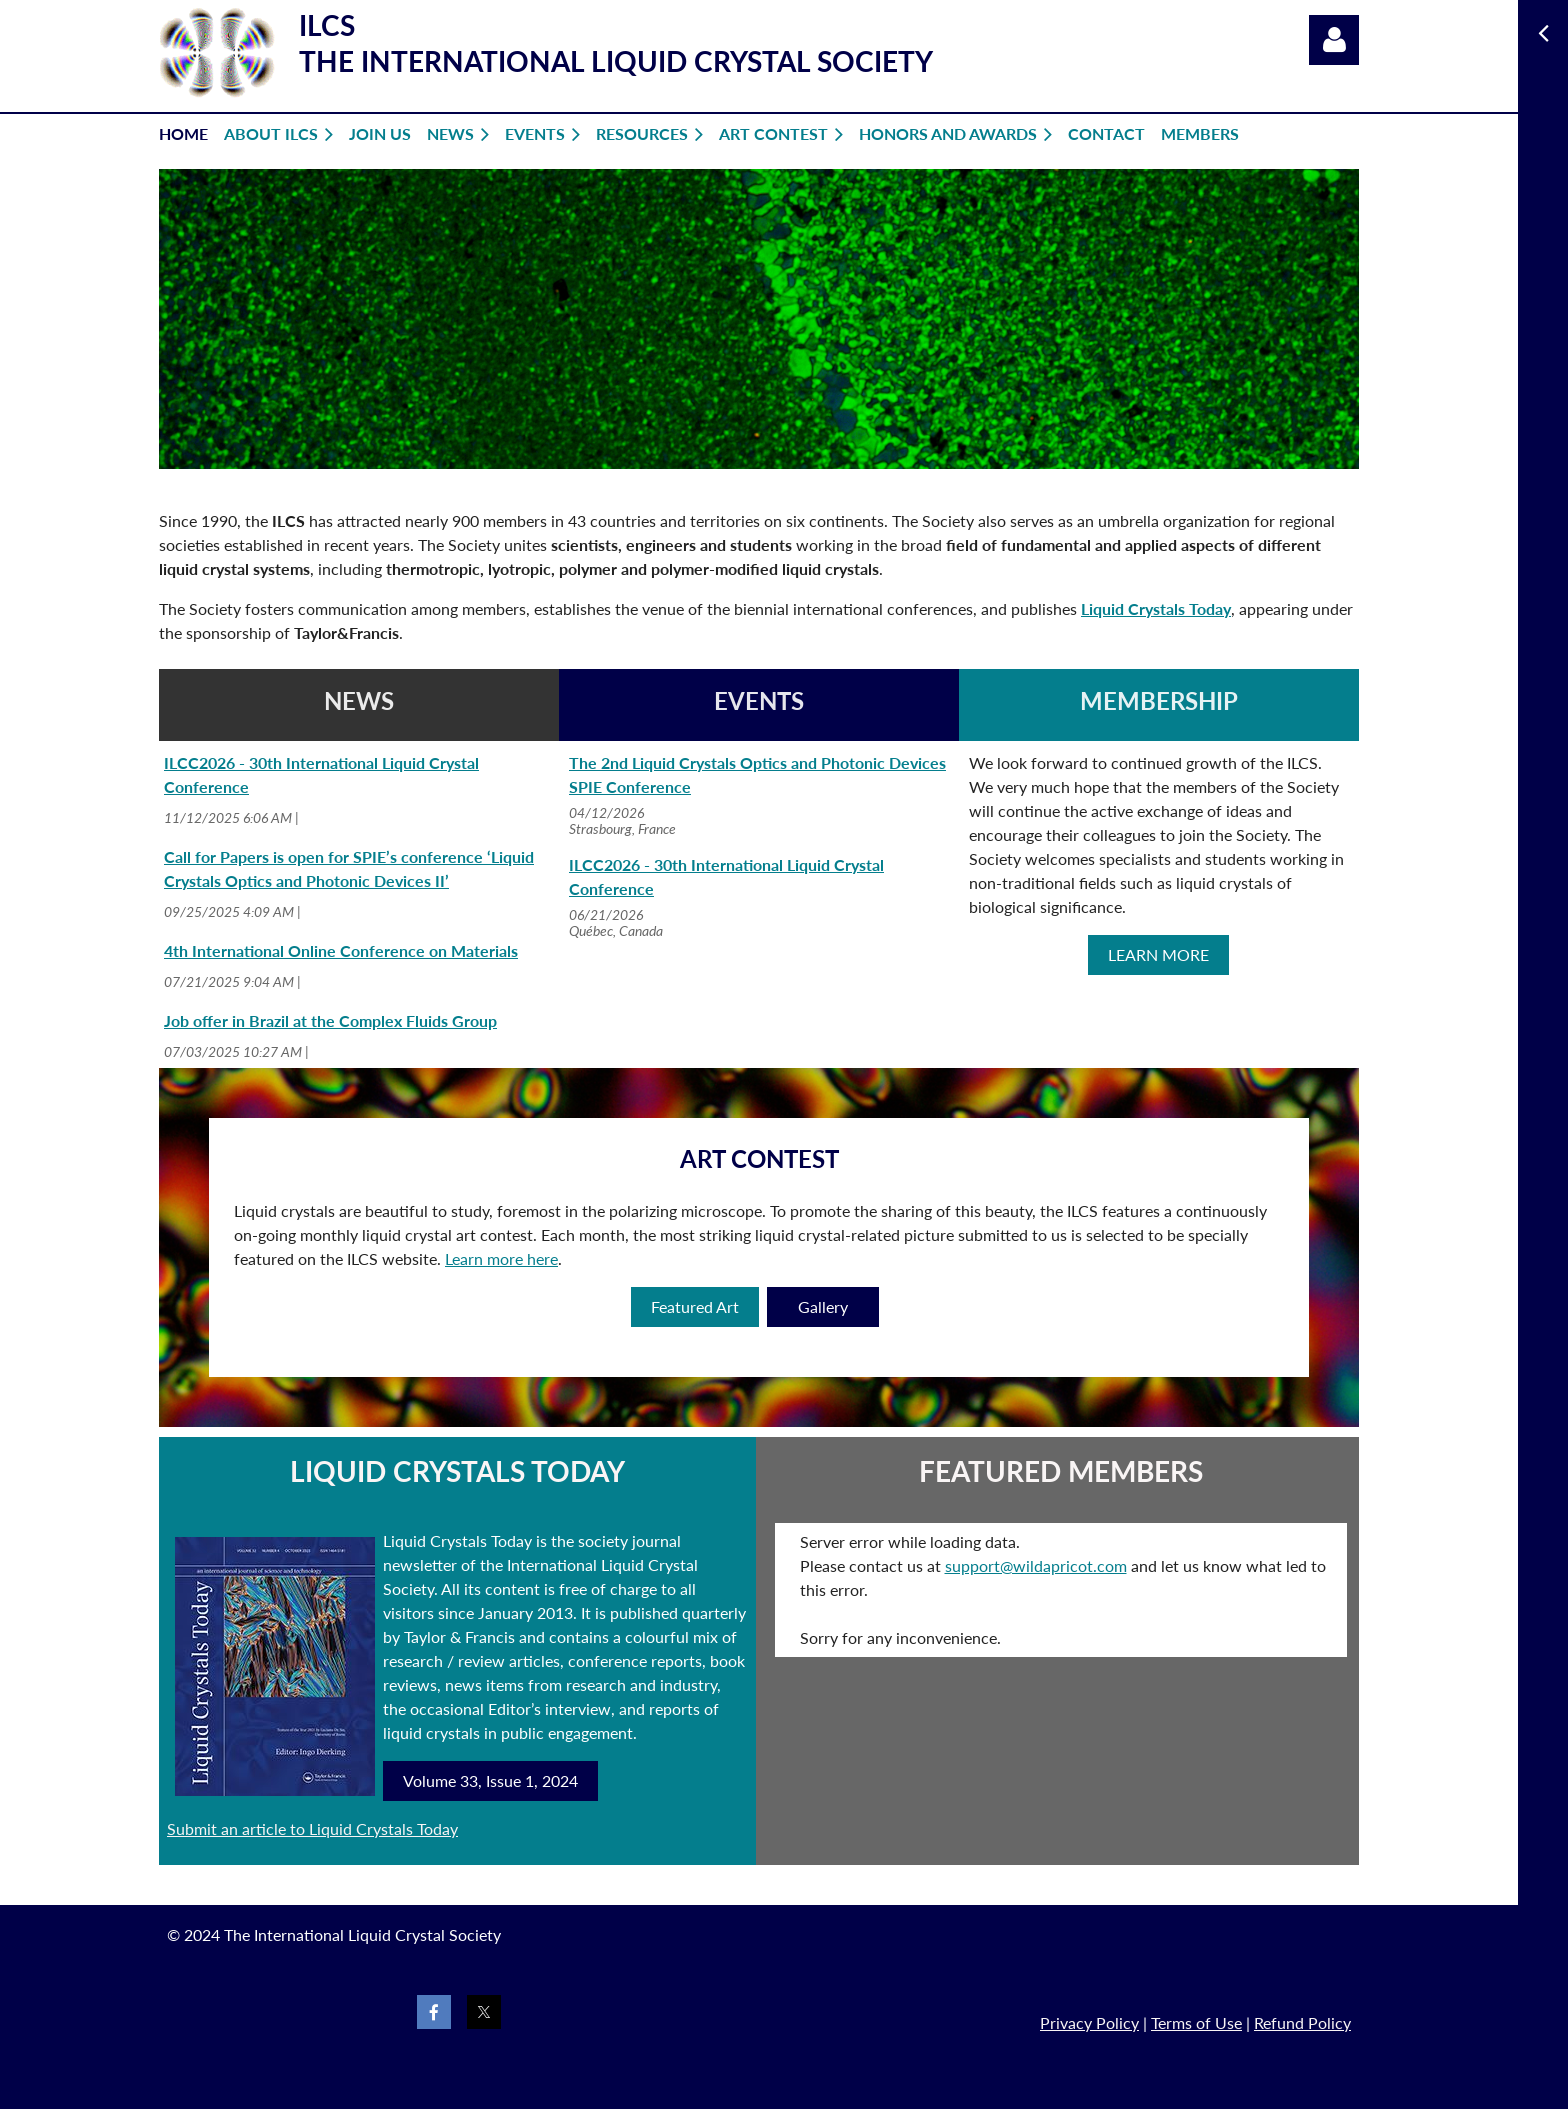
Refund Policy (1302, 2022)
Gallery (823, 1306)
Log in (1334, 40)
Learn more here (501, 1258)
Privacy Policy (1089, 2022)
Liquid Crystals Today (1156, 608)
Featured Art (695, 1306)
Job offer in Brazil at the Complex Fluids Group (330, 1020)
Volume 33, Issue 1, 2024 (490, 1780)
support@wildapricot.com (1036, 1565)
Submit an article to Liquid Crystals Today (312, 1828)
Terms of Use (1196, 2022)
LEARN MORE (1158, 954)
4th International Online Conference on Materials (341, 950)
